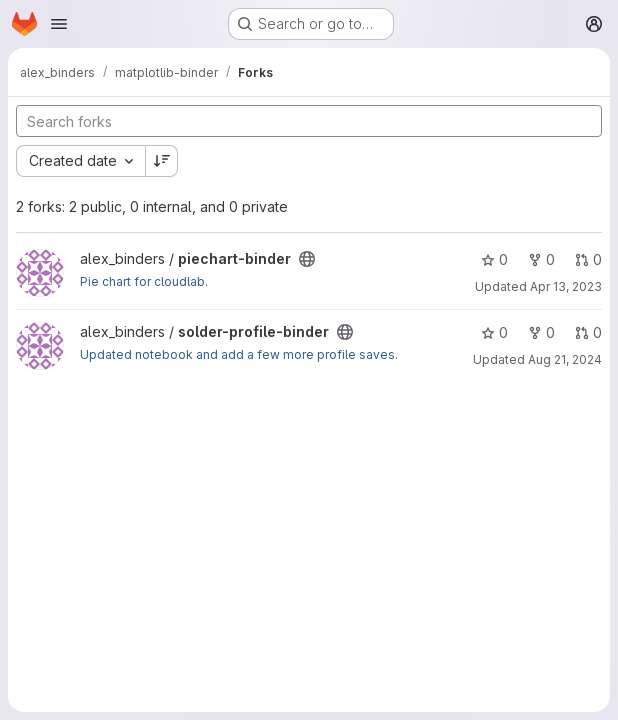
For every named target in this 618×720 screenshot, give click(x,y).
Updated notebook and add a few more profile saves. (239, 354)
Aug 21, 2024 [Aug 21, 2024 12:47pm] (565, 359)
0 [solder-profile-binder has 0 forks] (541, 332)
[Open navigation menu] (59, 24)
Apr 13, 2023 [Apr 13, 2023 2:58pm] (566, 286)
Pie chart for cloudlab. (144, 281)
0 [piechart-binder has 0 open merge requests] (588, 259)
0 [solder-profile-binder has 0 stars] (494, 332)
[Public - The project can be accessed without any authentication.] (307, 259)
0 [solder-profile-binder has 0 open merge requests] (588, 332)
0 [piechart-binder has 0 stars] (494, 259)
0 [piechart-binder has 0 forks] (541, 259)
